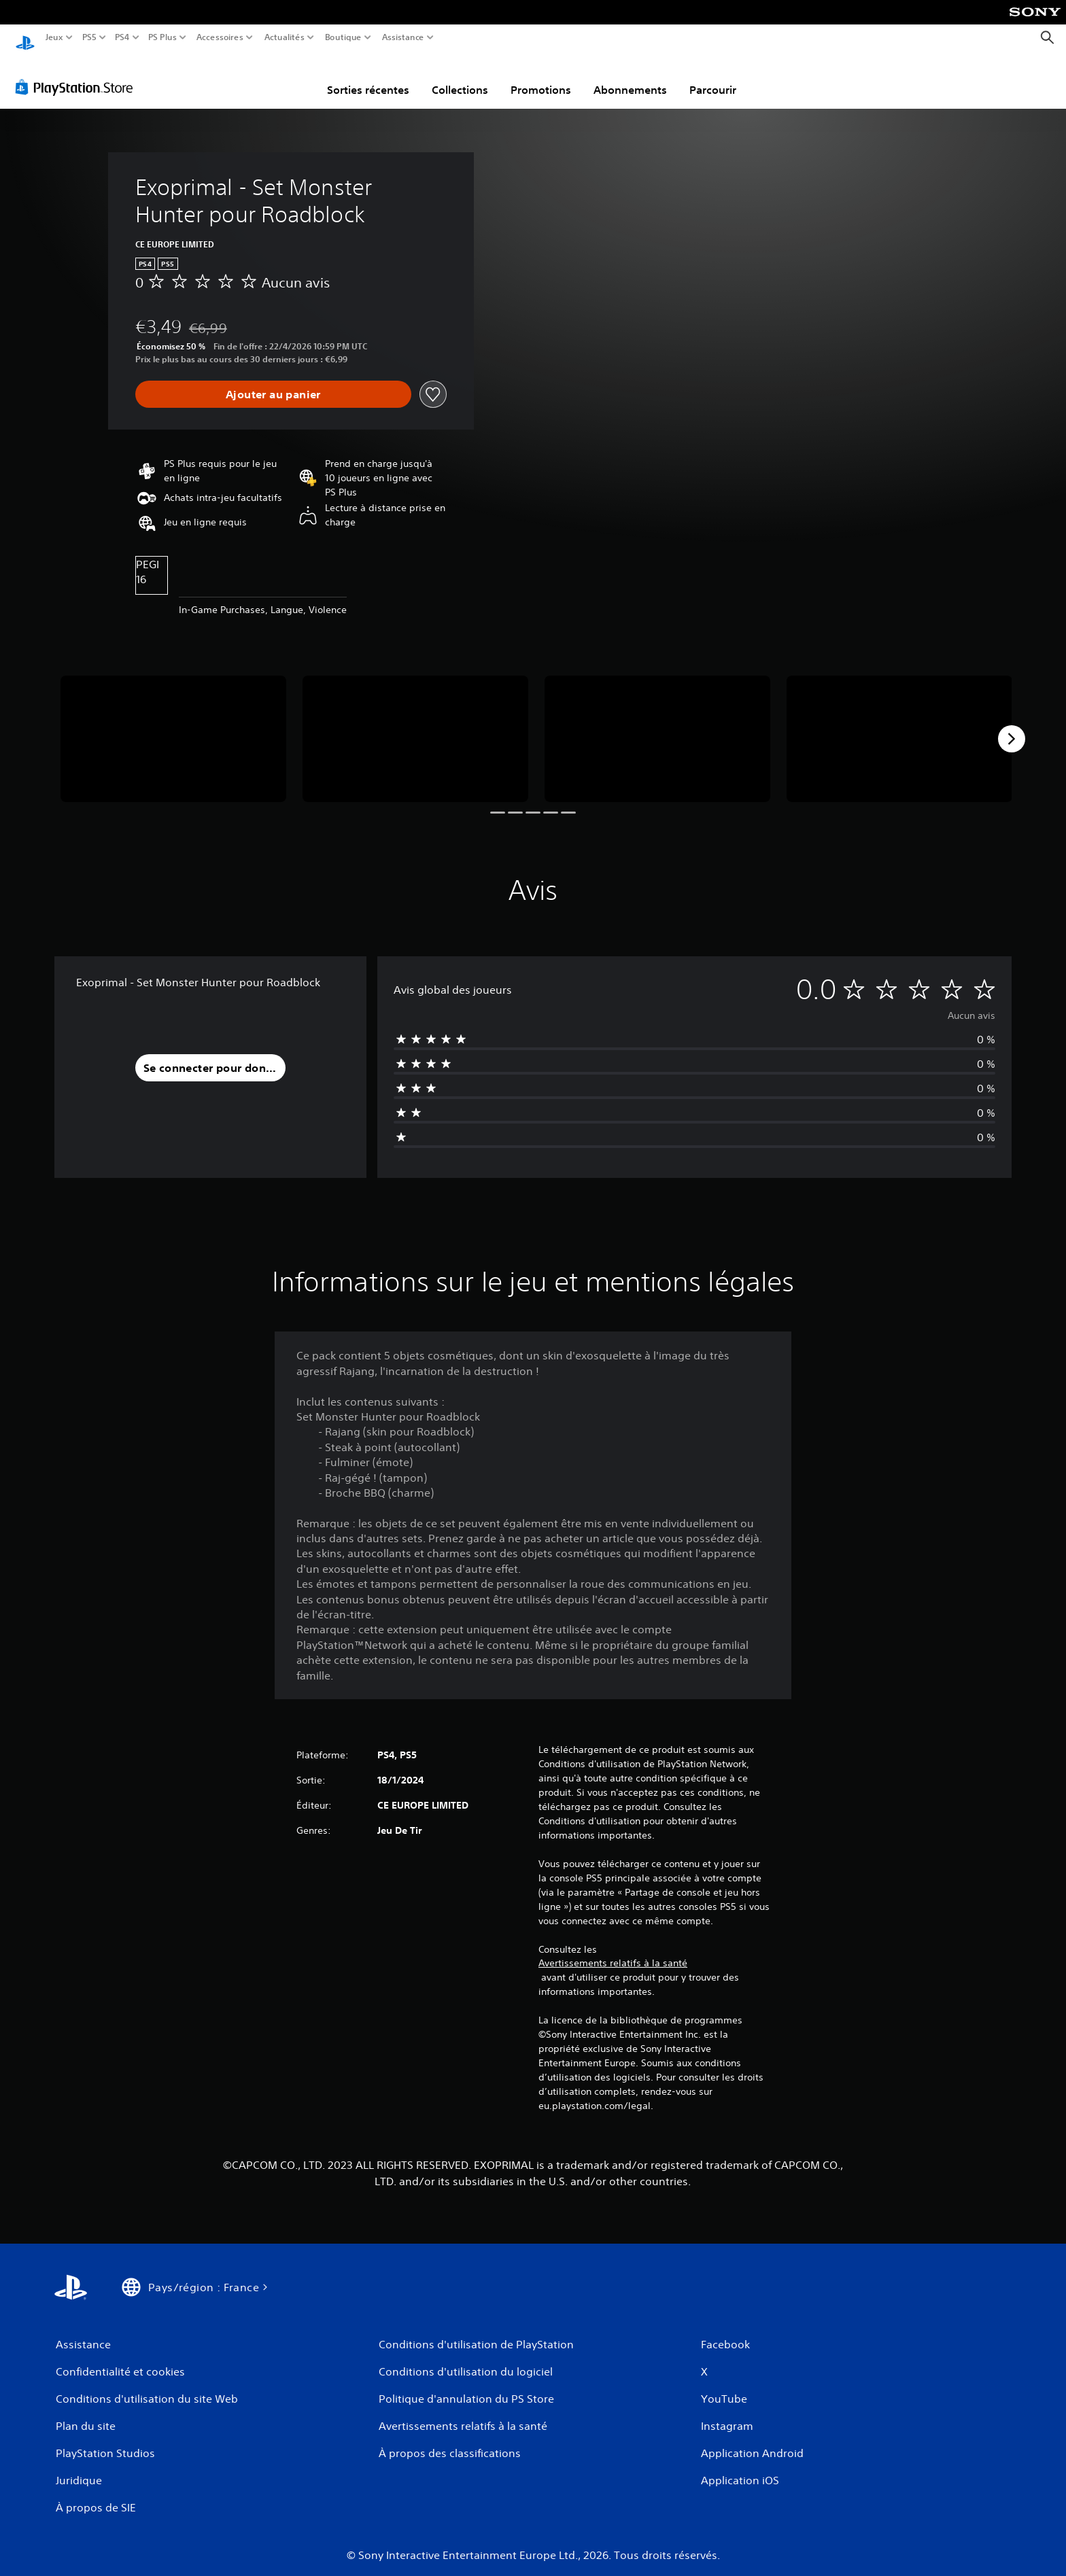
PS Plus (162, 37)
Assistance (403, 37)
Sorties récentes (368, 77)
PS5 (89, 37)
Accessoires (219, 37)
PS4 (121, 37)
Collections (460, 77)
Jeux (54, 37)
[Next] (1011, 725)
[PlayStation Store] (78, 74)
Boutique (343, 37)
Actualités (284, 37)
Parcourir (712, 77)
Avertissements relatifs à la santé (612, 1950)
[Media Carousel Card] (173, 726)
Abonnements (630, 77)
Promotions (541, 77)
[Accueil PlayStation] (25, 37)
